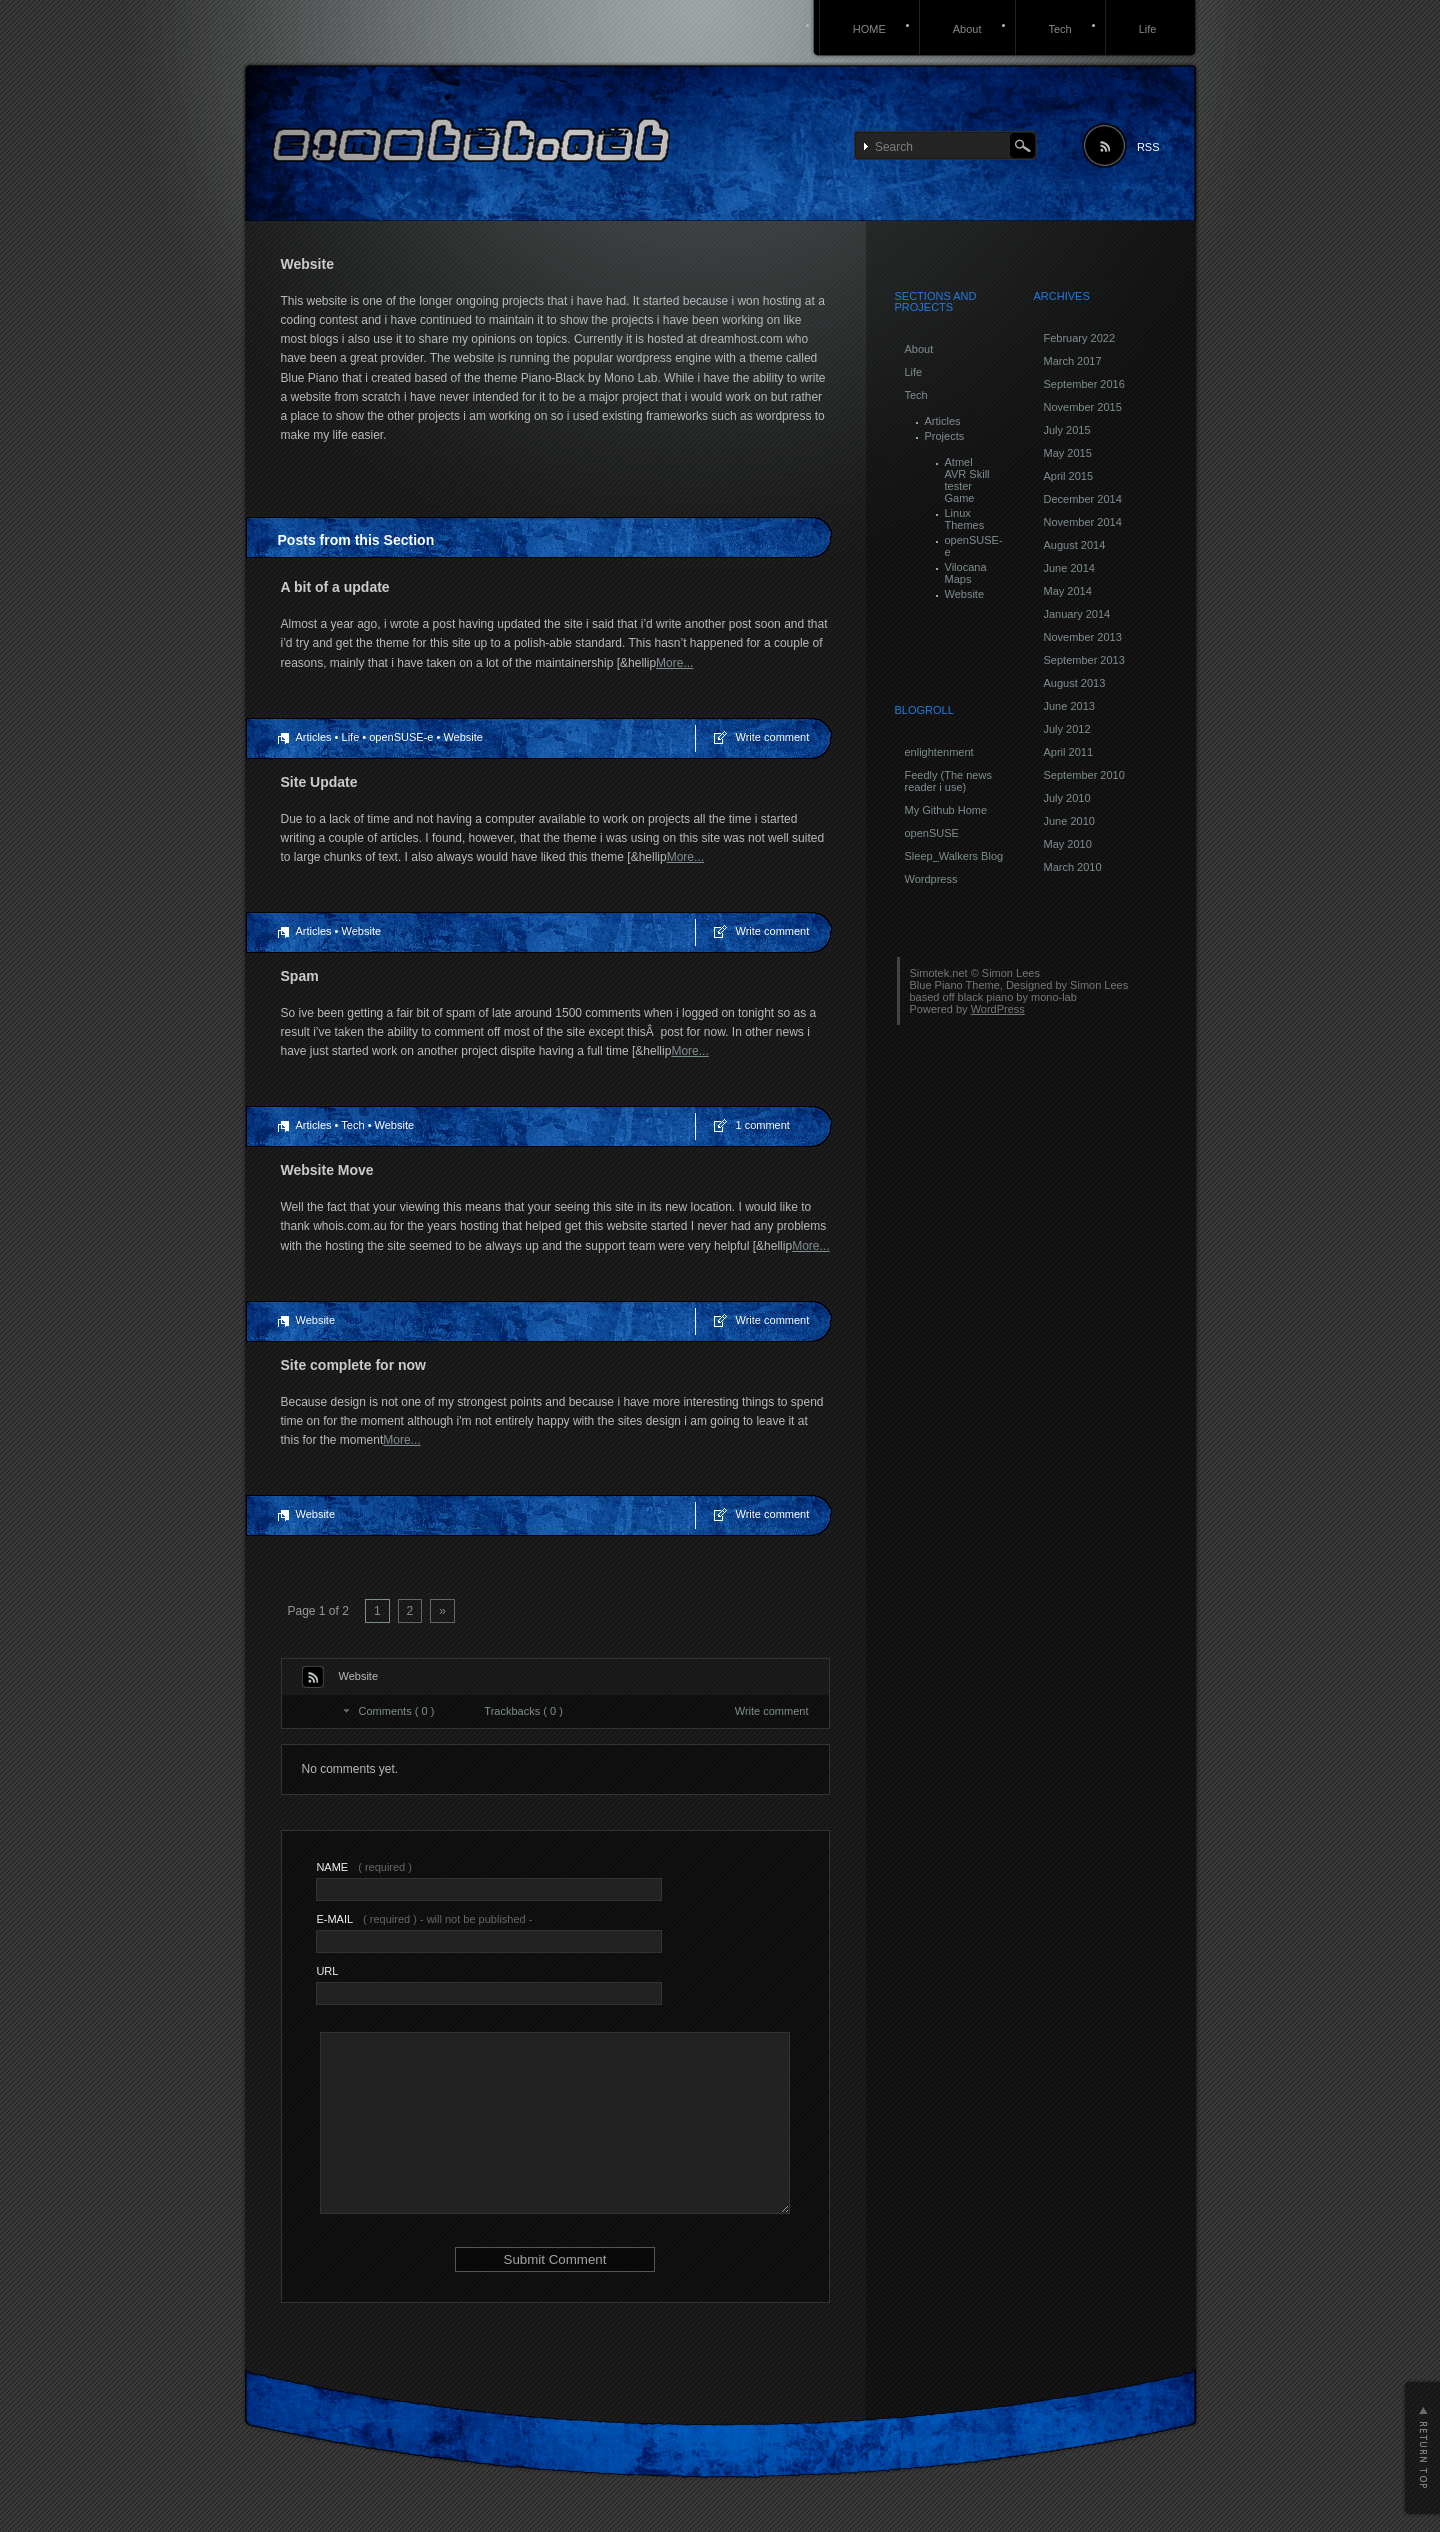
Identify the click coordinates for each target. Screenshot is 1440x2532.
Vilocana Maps (966, 573)
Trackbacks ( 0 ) (523, 1711)
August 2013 (1075, 683)
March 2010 (1073, 867)
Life (1148, 29)
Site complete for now (353, 1365)
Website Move (327, 1170)
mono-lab (1054, 997)
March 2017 (1073, 361)
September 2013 (1084, 660)
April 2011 (1069, 752)
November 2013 (1083, 637)
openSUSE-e (401, 737)
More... (674, 663)
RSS (1148, 147)
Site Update (319, 782)
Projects (945, 436)
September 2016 (1084, 384)
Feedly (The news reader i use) (948, 781)
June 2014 (1069, 568)
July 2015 (1067, 430)
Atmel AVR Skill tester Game (967, 480)
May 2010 (1068, 844)
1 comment (763, 1125)
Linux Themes (965, 519)
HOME (869, 29)
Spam (300, 976)
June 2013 (1069, 706)
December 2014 (1083, 499)
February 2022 (1080, 338)
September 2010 (1084, 775)
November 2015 (1083, 407)
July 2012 (1067, 729)
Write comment (773, 737)
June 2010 (1069, 821)
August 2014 (1075, 545)
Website (463, 737)
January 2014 (1077, 614)
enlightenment (939, 752)
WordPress (998, 1009)
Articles (314, 737)
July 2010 (1067, 798)
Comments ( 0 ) (397, 1711)
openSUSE (932, 833)
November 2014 (1083, 522)
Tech (1060, 29)
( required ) (364, 1867)
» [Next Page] (442, 1611)
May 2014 (1068, 591)
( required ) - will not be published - (424, 1919)
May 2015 (1068, 453)
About (967, 29)
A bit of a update (335, 587)
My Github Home (946, 810)
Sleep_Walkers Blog (954, 856)
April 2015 (1069, 476)
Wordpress (931, 879)
